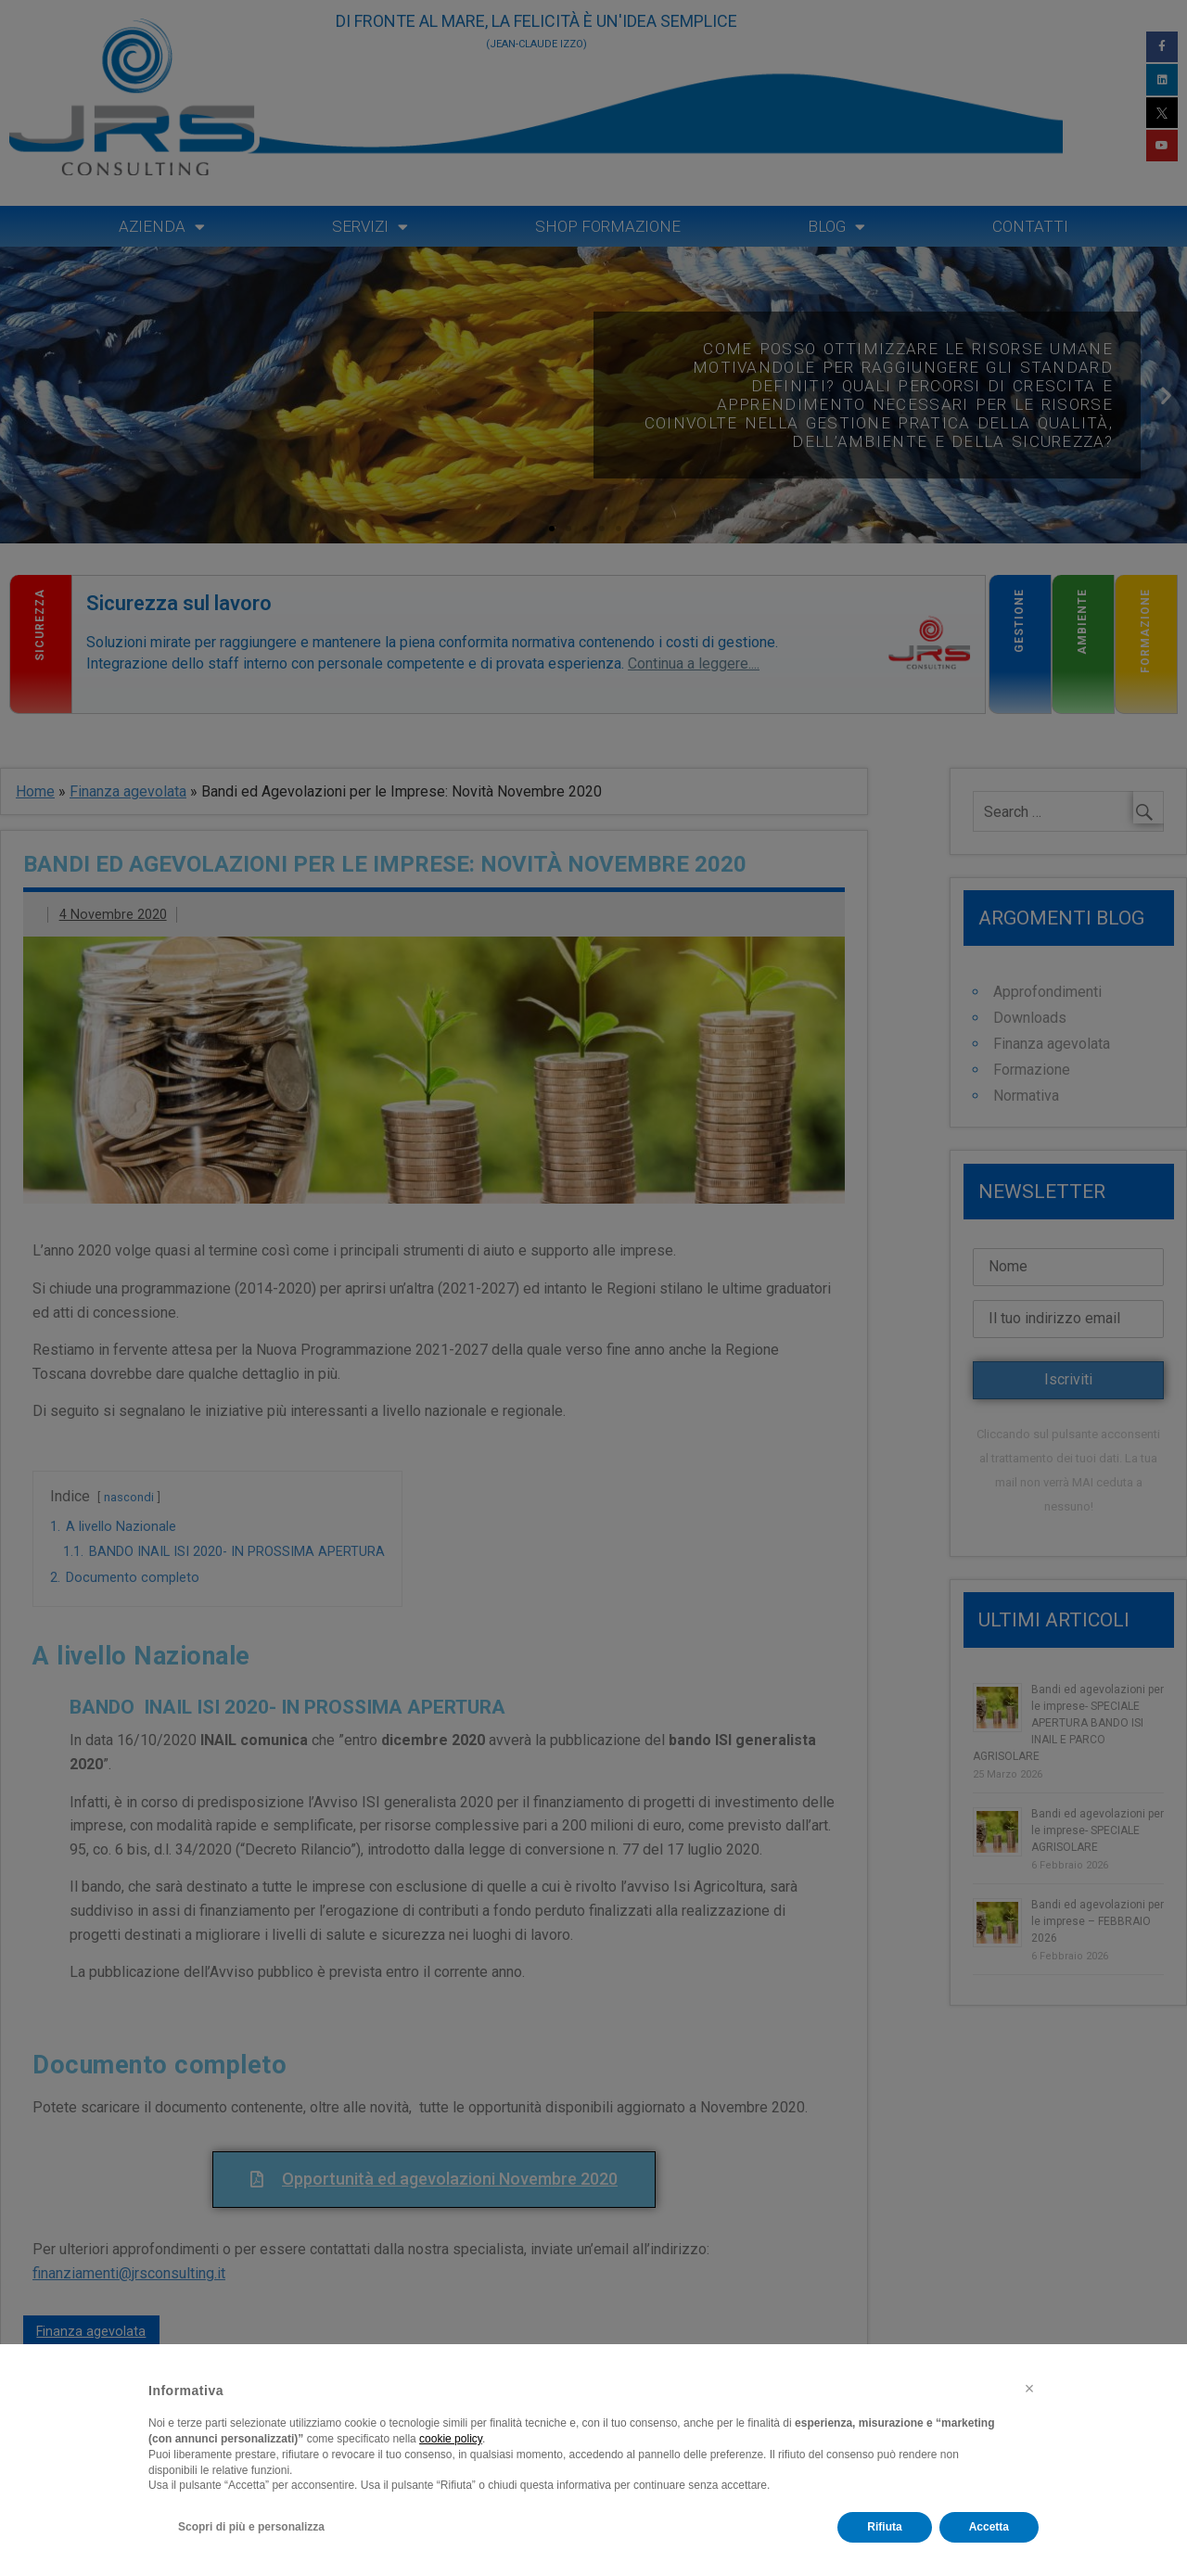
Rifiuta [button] (884, 2526)
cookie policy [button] (450, 2438)
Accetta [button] (989, 2526)
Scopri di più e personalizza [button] (251, 2526)
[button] (1029, 2389)
